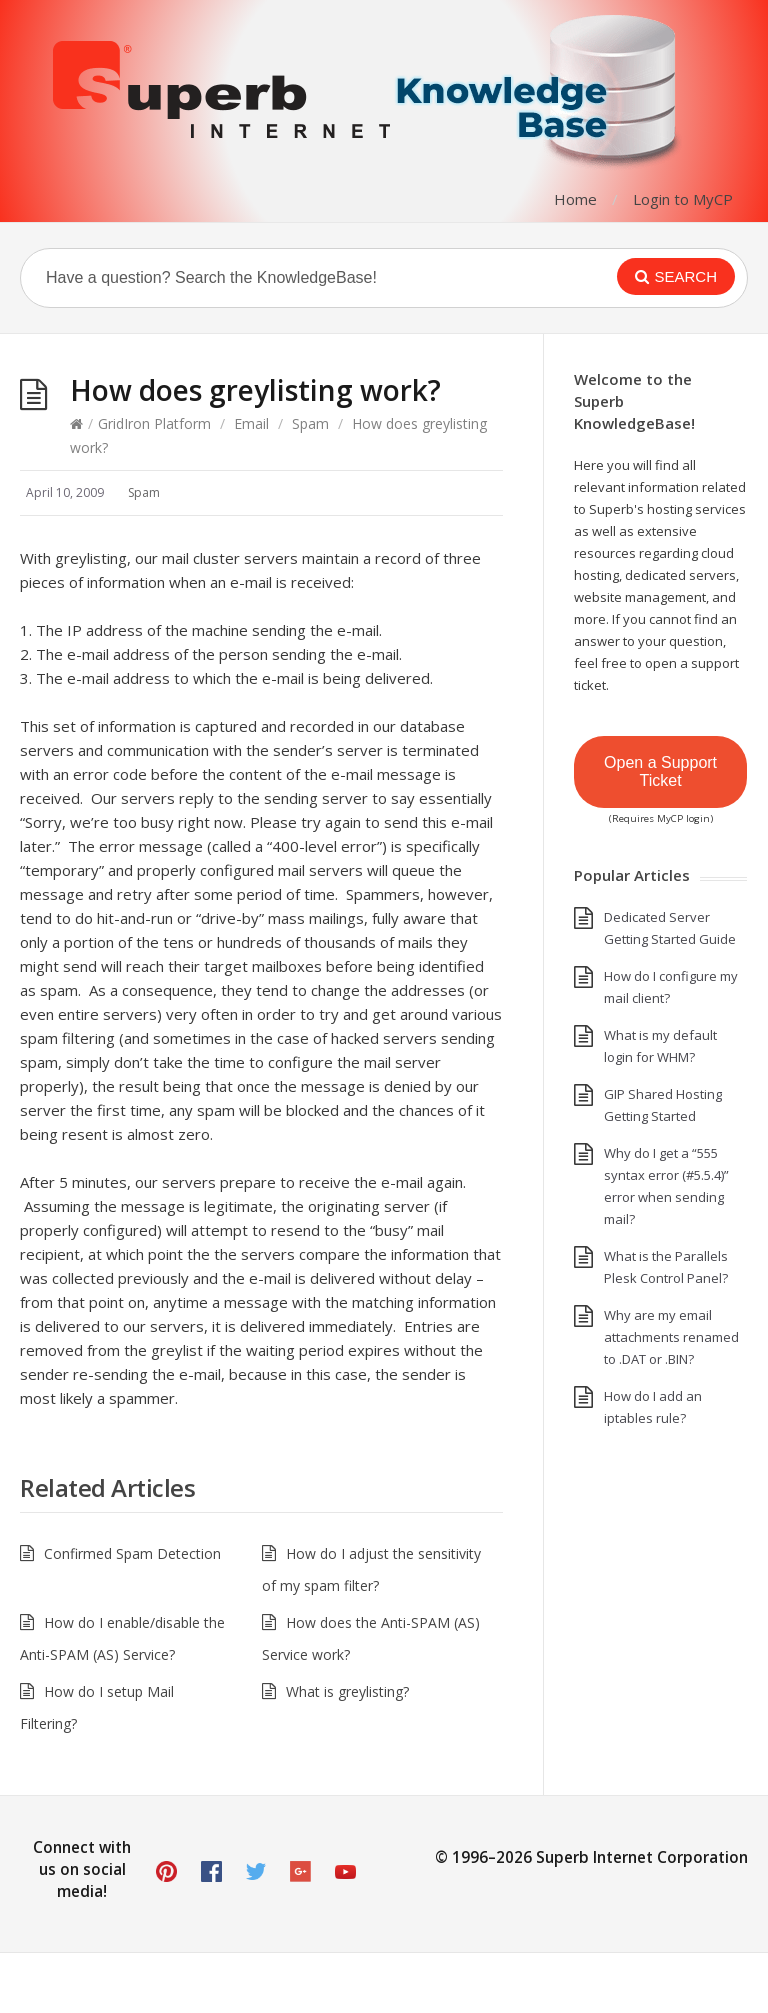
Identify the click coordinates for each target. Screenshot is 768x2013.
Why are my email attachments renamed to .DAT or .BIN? (671, 1337)
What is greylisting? (347, 1691)
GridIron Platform (154, 423)
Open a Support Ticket (660, 771)
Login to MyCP (683, 199)
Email (251, 423)
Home (575, 199)
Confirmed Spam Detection (132, 1553)
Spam (310, 423)
